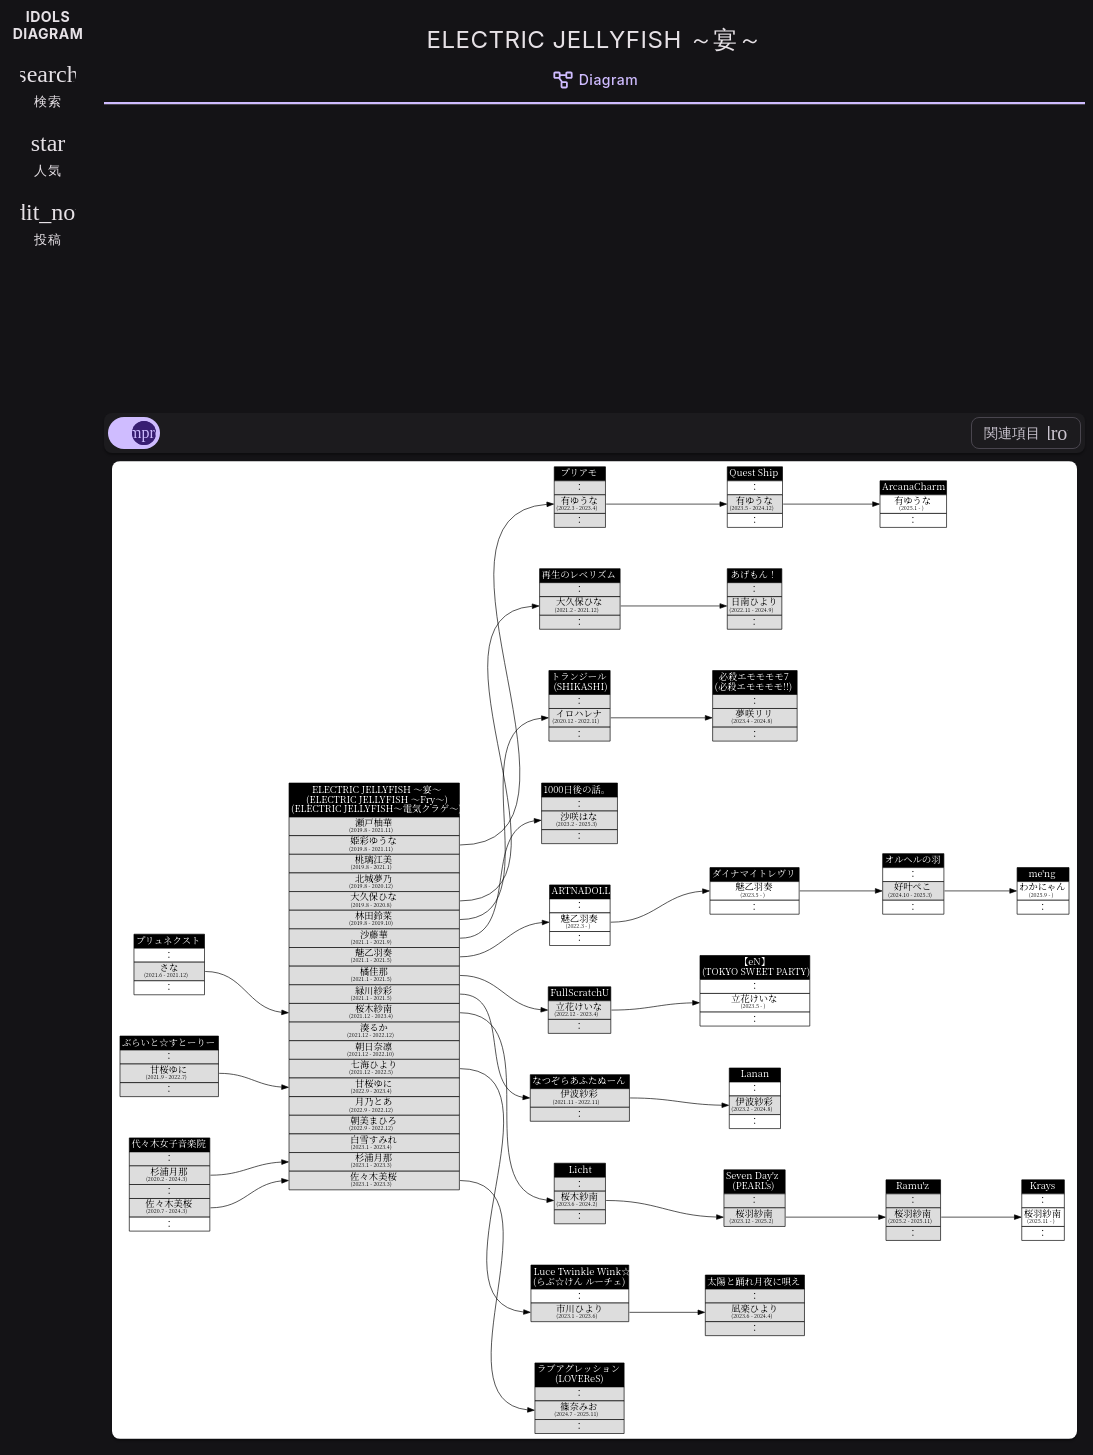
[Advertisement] (594, 255)
